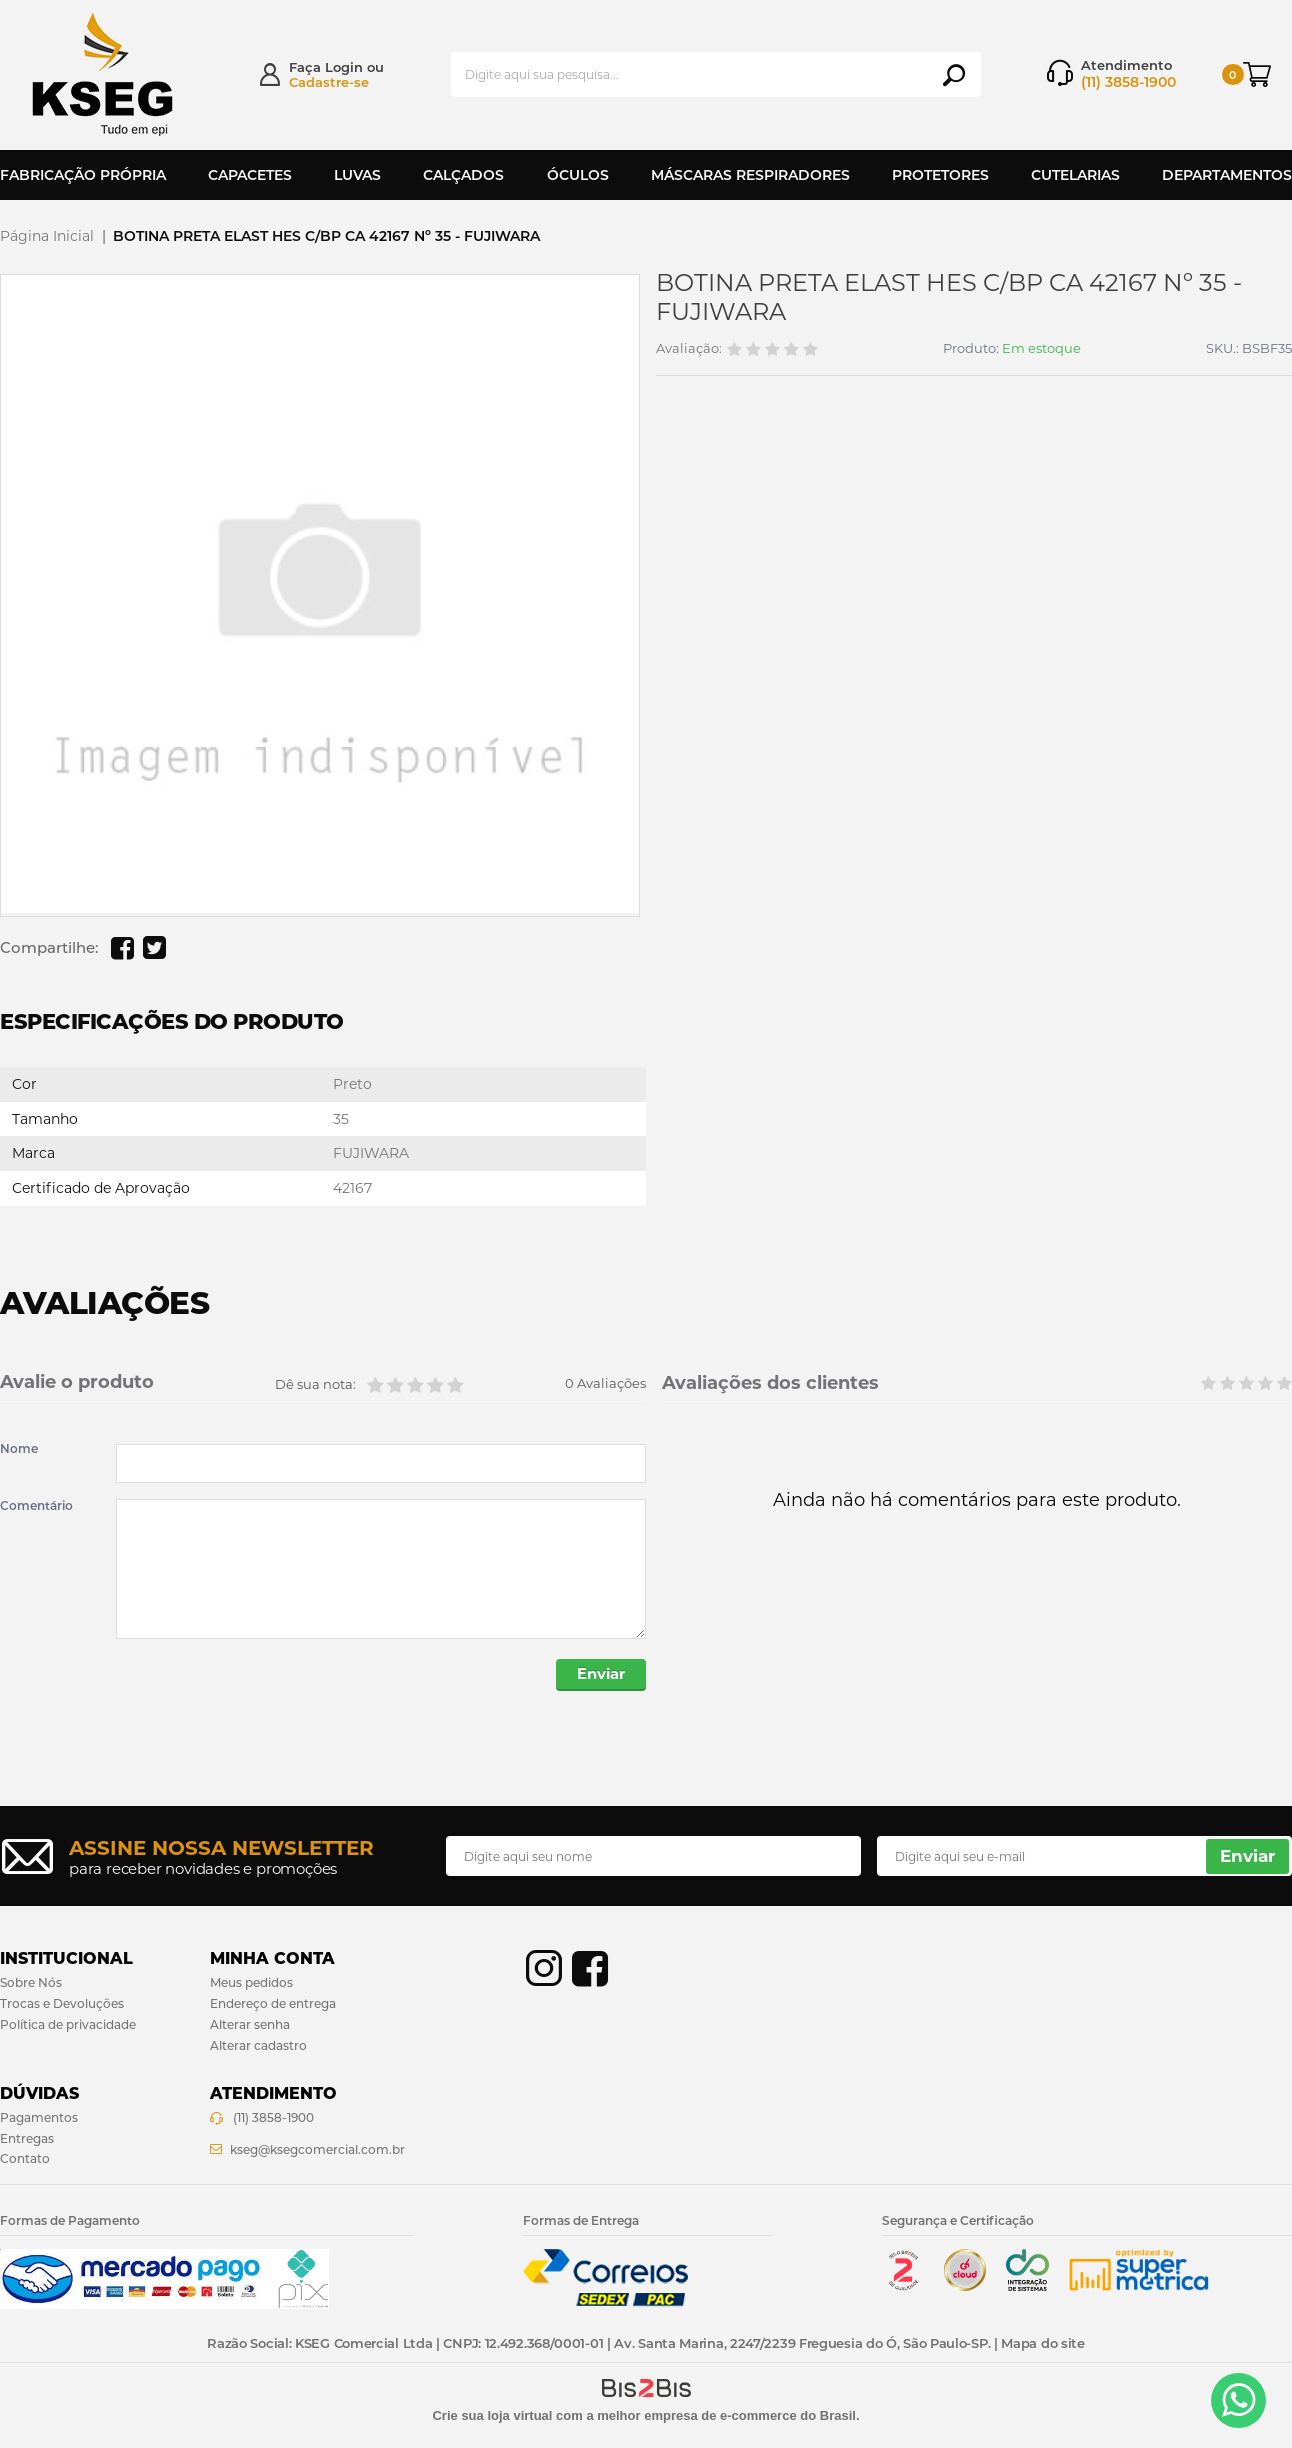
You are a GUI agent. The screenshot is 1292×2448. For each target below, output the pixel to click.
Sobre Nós (31, 1983)
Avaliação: (689, 348)
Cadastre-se (329, 82)
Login (344, 67)
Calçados (463, 175)
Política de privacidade (68, 2025)
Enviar (599, 1675)
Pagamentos (39, 2118)
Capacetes (250, 175)
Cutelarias (1075, 175)
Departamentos (1227, 175)
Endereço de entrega (273, 2004)
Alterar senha (250, 2025)
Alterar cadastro (258, 2046)
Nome (19, 1449)
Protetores (940, 175)
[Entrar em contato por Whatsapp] (1238, 2400)
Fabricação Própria (83, 175)
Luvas (357, 175)
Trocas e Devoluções (62, 2004)
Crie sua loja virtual (492, 2416)
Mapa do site (1042, 2344)
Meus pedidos (251, 1983)
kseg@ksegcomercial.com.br (317, 2150)
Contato (25, 2159)
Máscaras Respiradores (750, 175)
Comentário (36, 1506)
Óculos (578, 175)
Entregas (27, 2139)
